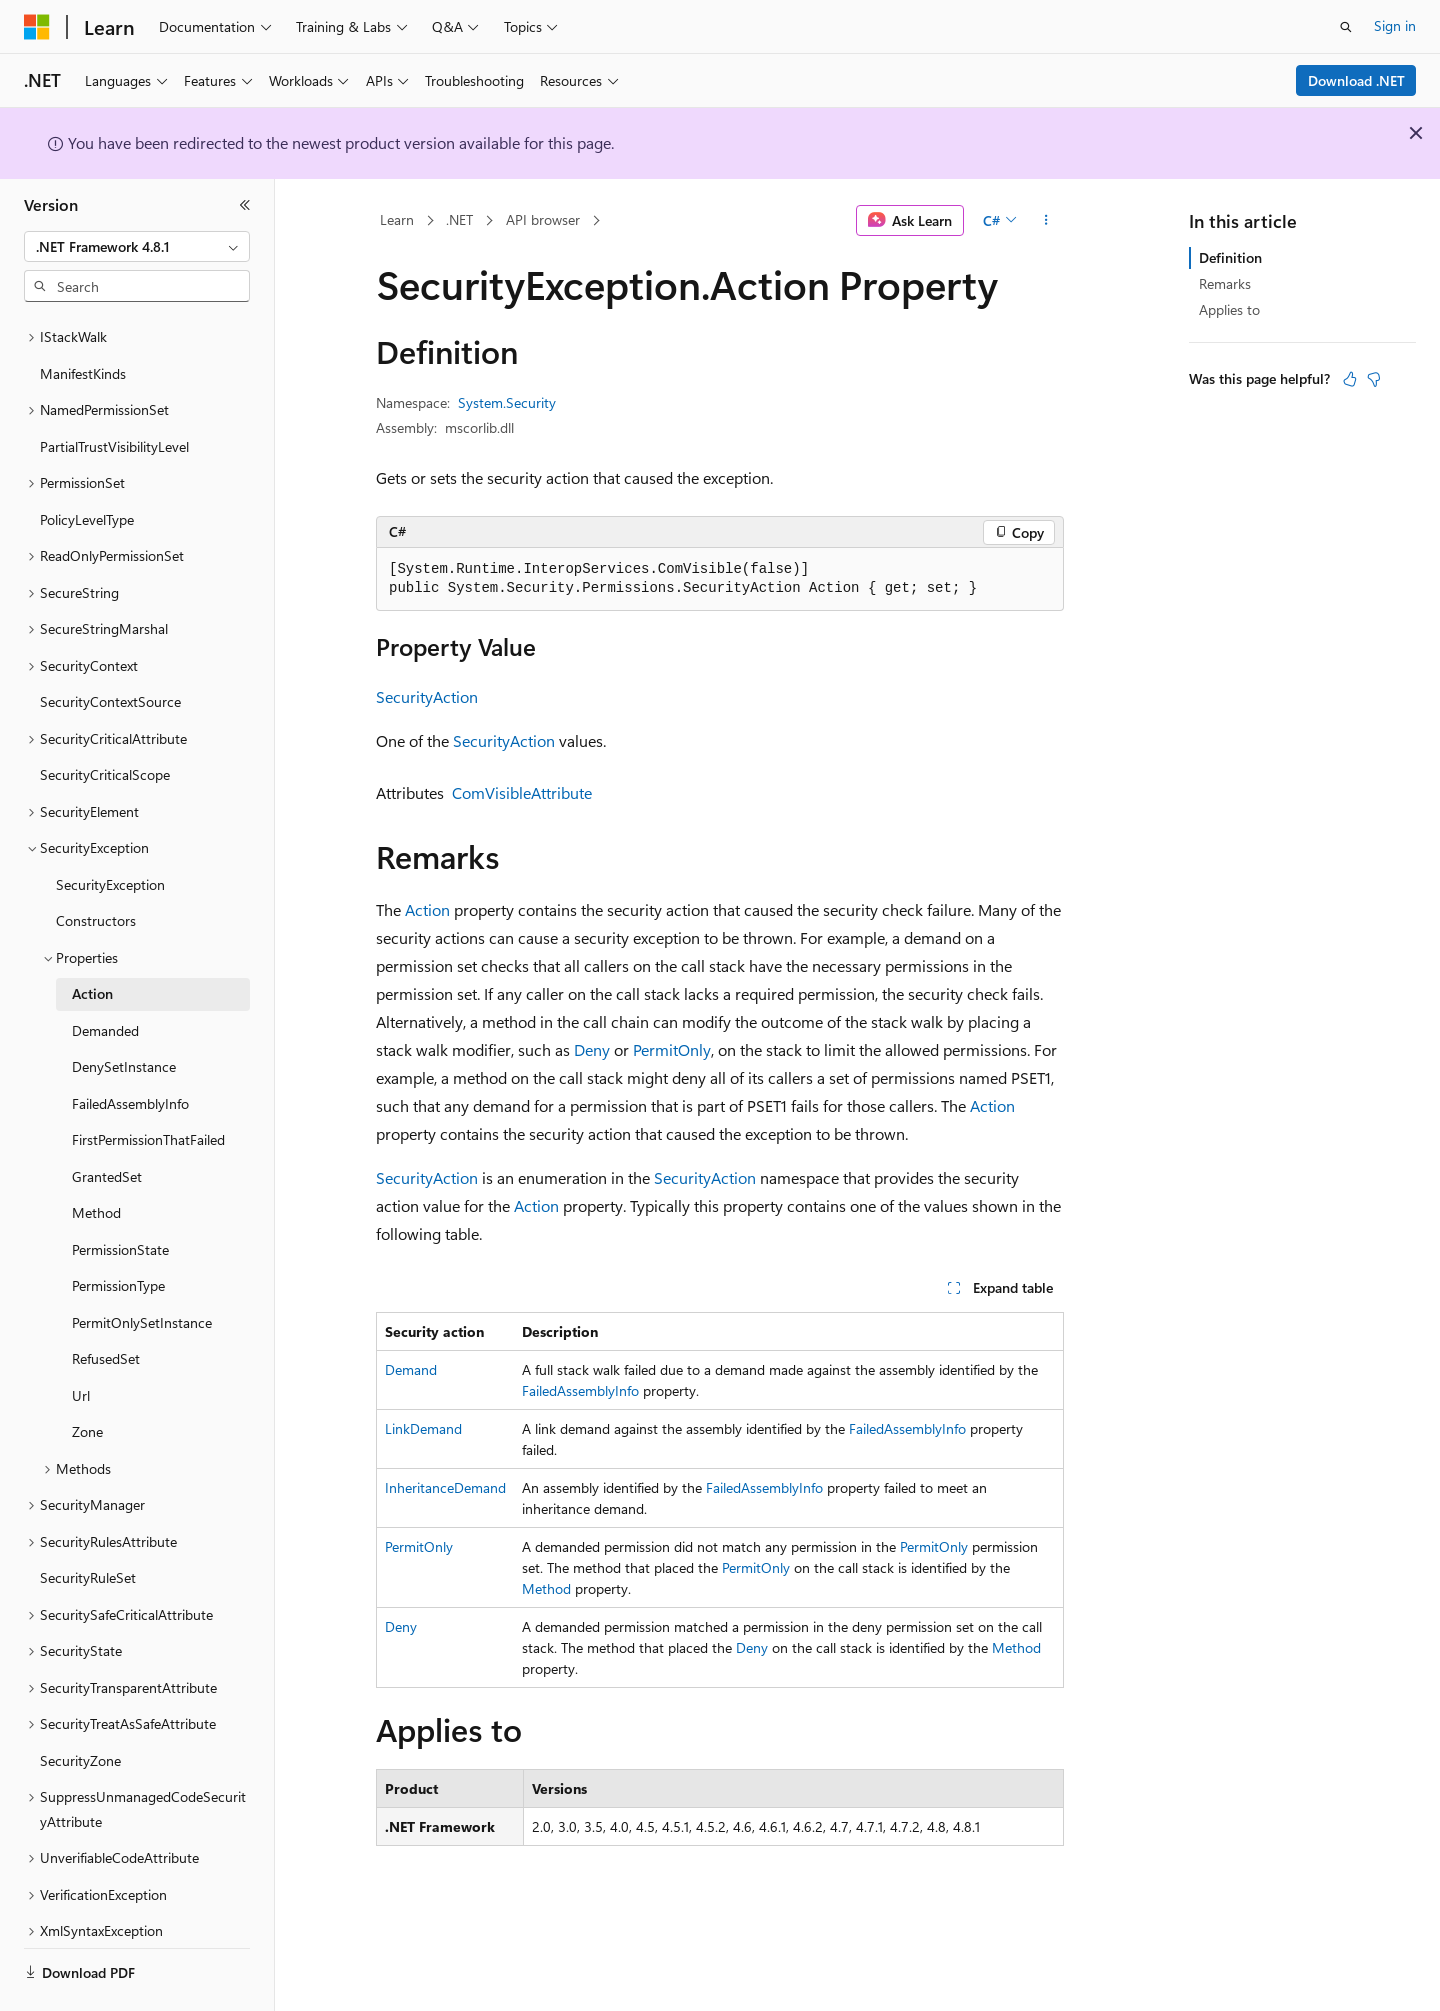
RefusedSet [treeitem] (106, 1303)
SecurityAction (427, 696)
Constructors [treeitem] (96, 865)
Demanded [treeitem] (105, 975)
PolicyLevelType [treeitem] (87, 464)
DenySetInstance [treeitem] (124, 1011)
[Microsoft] (37, 27)
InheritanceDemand (445, 1487)
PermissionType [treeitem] (118, 1230)
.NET (459, 219)
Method (546, 1588)
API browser (543, 219)
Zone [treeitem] (87, 1376)
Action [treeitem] (92, 938)
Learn (397, 219)
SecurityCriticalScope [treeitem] (105, 719)
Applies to (1229, 309)
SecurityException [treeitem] (110, 829)
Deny (592, 1049)
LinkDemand (423, 1428)
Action (427, 909)
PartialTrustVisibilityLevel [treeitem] (114, 391)
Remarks (1225, 283)
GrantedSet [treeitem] (107, 1121)
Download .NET (1356, 80)
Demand (411, 1369)
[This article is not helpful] (1374, 379)
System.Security (507, 402)
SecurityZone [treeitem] (80, 1705)
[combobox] (137, 247)
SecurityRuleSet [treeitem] (88, 1522)
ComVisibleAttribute (522, 792)
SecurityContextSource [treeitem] (110, 646)
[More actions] (1046, 221)
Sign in (1395, 25)
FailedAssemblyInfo (580, 1390)
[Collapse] (245, 205)
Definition (1230, 257)
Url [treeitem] (81, 1340)
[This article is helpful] (1350, 379)
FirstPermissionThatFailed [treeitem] (148, 1084)
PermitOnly (672, 1049)
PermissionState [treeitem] (120, 1194)
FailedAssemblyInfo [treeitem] (130, 1048)
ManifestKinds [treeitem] (83, 318)
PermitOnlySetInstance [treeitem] (142, 1267)
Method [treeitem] (96, 1157)
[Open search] (1346, 27)
